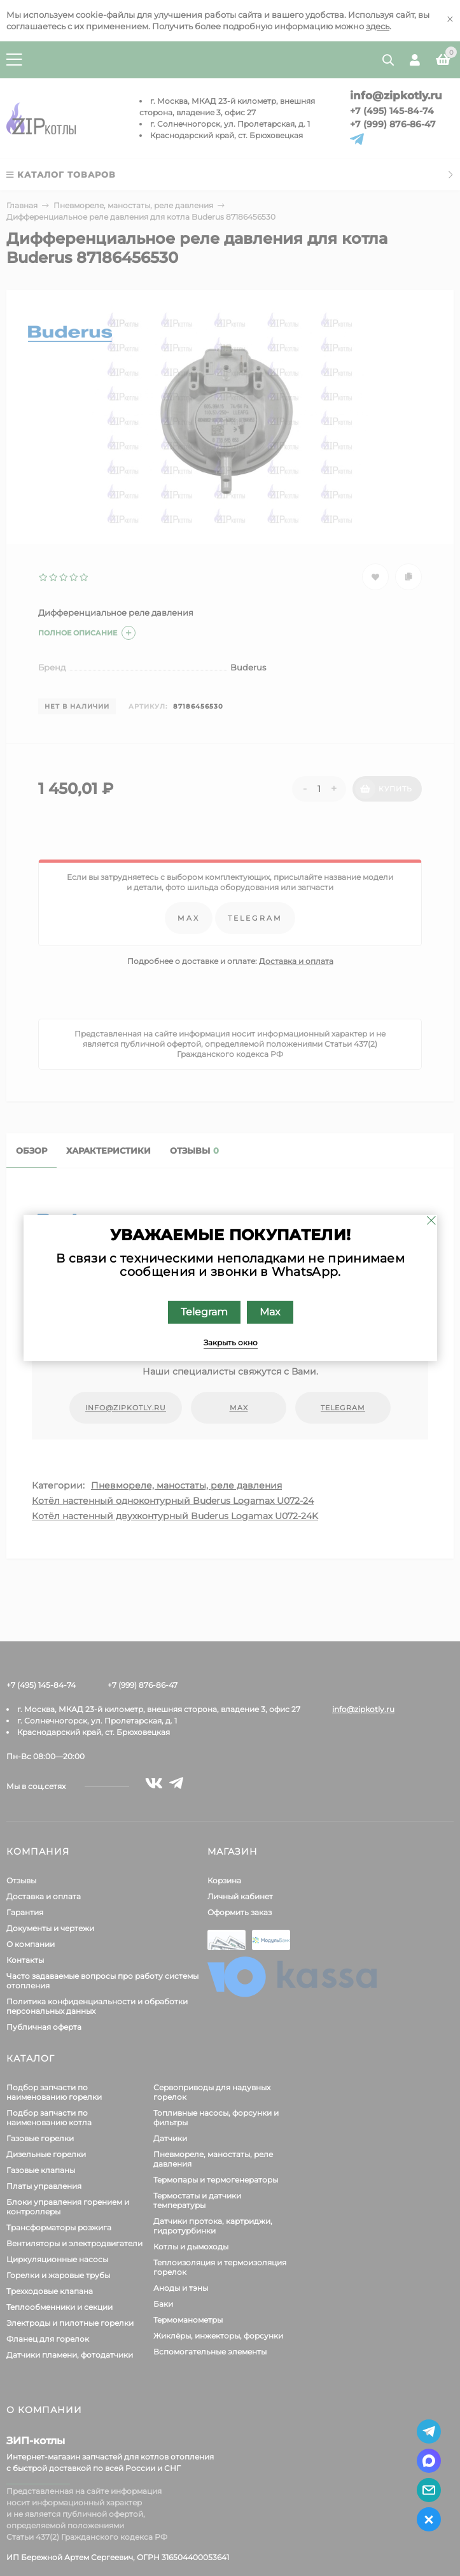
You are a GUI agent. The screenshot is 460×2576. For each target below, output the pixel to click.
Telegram (203, 1312)
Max (269, 1312)
